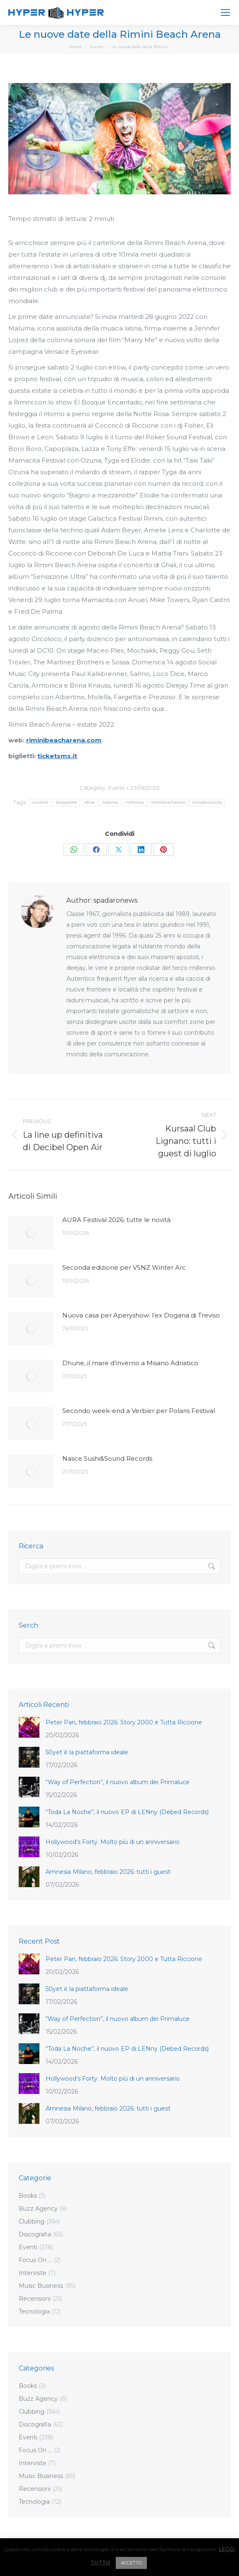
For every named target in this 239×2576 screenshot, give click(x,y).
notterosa (134, 802)
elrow (90, 802)
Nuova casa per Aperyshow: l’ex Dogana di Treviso (141, 1315)
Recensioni (35, 2298)
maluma (110, 802)
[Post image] (31, 1232)
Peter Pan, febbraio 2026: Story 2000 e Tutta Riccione (125, 1722)
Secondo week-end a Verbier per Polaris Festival (138, 1411)
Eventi (116, 787)
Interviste (32, 2273)
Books (28, 2195)
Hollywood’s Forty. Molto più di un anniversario (113, 1842)
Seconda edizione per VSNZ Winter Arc (124, 1267)
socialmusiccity (207, 802)
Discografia (35, 2234)
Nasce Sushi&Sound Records (107, 1458)
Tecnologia (34, 2311)
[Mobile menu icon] (225, 12)
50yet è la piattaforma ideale (87, 1752)
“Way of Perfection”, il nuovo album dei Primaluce (118, 1782)
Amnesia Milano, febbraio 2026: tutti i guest (109, 1872)
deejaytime (66, 802)
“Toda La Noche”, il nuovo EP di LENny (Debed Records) (127, 1812)
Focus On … (35, 2260)
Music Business (41, 2286)
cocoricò (40, 802)
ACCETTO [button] (131, 2563)
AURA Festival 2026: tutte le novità (116, 1220)
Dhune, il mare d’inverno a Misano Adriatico (130, 1363)
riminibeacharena (168, 802)
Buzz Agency (38, 2208)
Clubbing (31, 2221)
